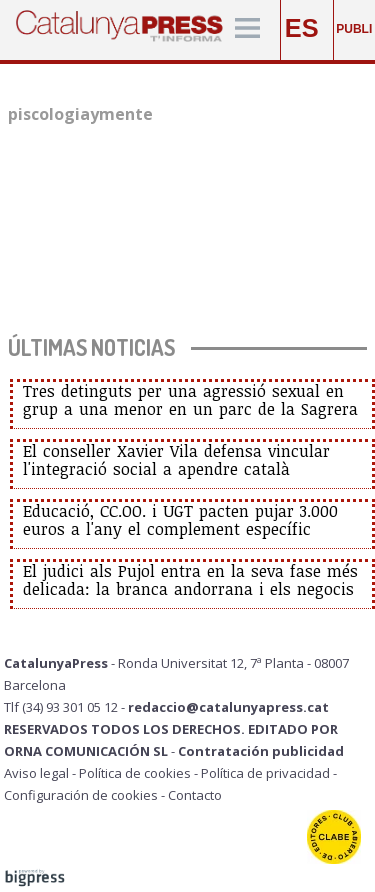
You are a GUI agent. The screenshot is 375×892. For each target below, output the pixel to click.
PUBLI (354, 29)
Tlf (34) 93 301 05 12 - (66, 707)
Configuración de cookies (81, 795)
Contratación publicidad (261, 751)
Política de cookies (135, 773)
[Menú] (247, 29)
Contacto (195, 795)
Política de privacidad (265, 773)
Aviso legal (36, 773)
